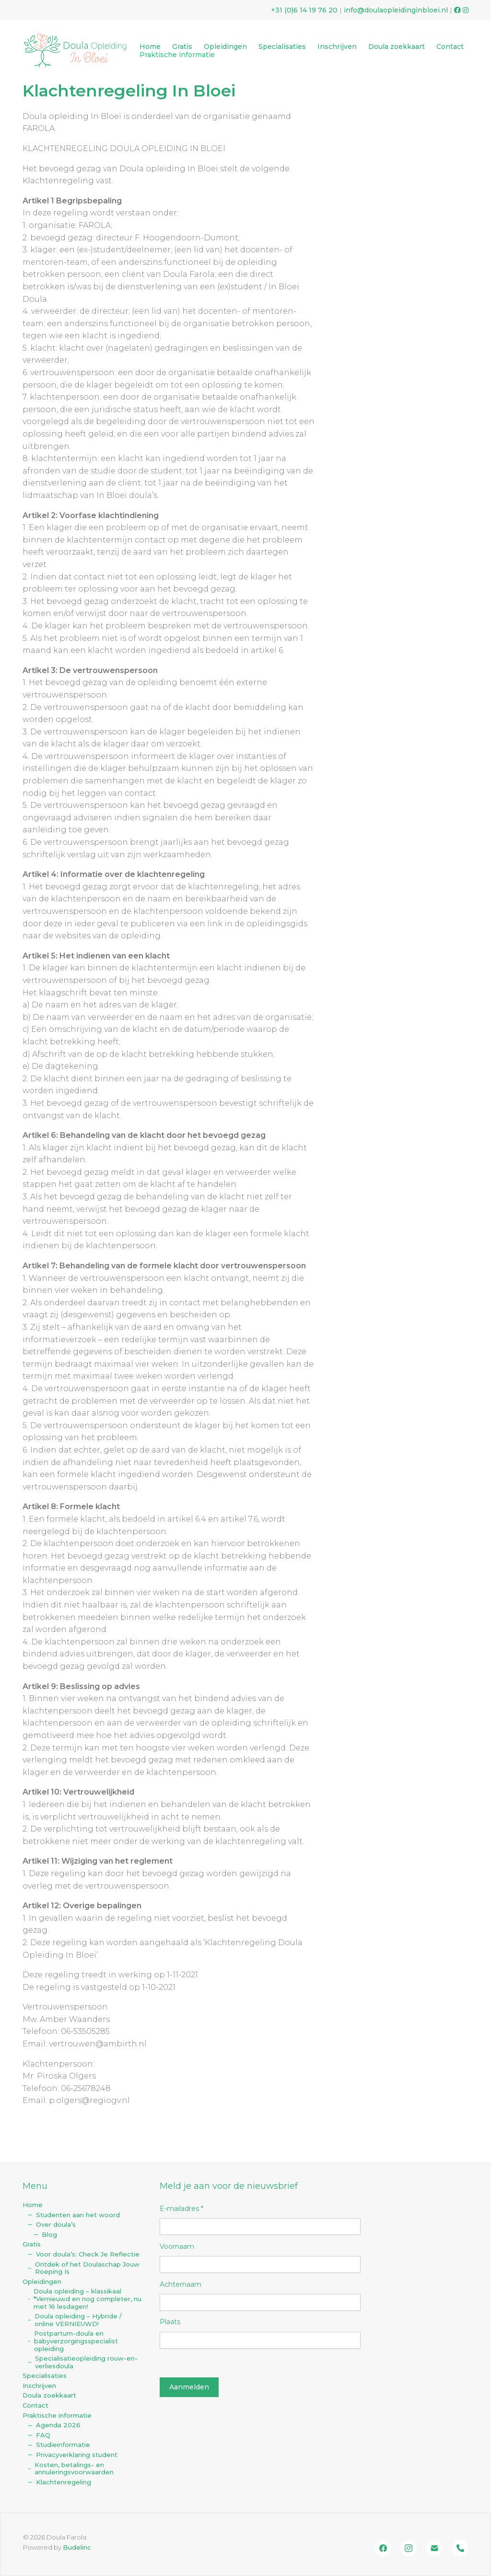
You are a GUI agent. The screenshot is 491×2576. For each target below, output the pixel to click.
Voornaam (177, 2246)
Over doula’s (56, 2224)
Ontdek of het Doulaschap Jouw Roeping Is (87, 2268)
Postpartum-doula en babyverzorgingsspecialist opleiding (76, 2341)
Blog (49, 2234)
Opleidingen (42, 2281)
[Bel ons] (460, 2548)
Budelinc (77, 2547)
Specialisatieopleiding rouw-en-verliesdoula (86, 2362)
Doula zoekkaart (49, 2395)
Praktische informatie (57, 2415)
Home (33, 2205)
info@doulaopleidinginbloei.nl (396, 10)
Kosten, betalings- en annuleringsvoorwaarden (74, 2468)
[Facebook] (383, 2548)
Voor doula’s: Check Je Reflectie (88, 2254)
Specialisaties (45, 2375)
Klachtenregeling (63, 2482)
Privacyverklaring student (76, 2454)
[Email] (434, 2548)
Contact (35, 2405)
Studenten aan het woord (78, 2215)
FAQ (43, 2435)
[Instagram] (409, 2548)
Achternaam (180, 2284)
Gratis (32, 2244)
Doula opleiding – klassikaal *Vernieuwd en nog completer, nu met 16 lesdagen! (87, 2299)
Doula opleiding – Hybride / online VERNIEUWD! (78, 2320)
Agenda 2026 (58, 2425)
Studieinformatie (63, 2444)
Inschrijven (39, 2385)
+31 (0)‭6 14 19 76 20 (304, 10)
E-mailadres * (181, 2208)
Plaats (170, 2321)
